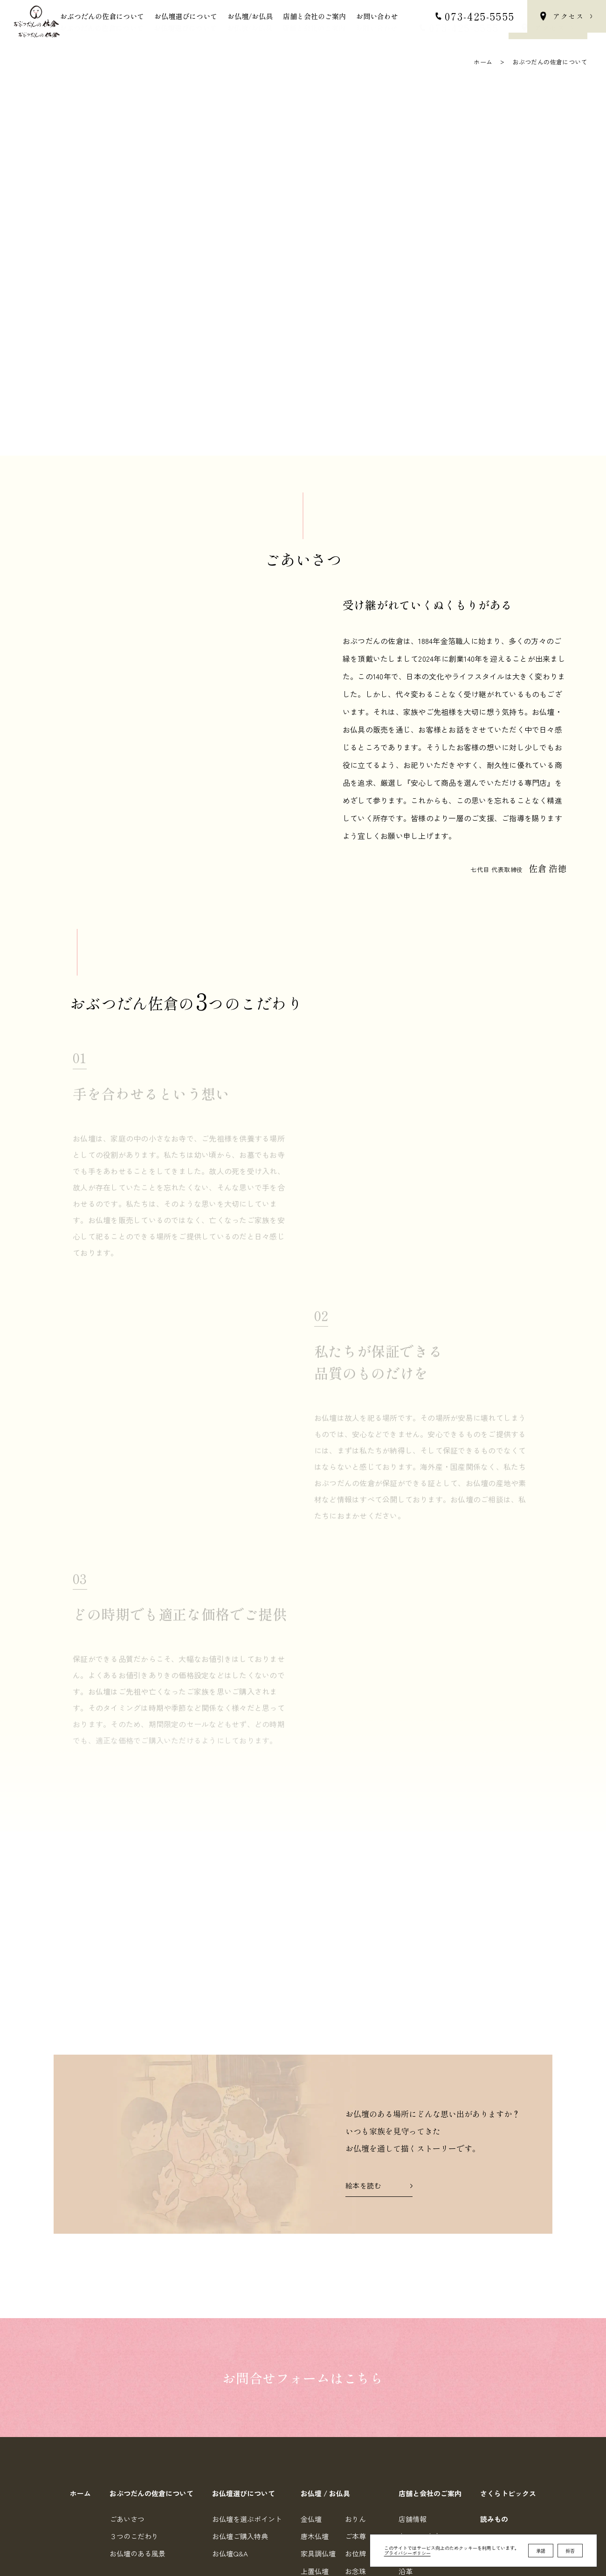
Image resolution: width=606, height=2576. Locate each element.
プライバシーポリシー (407, 2556)
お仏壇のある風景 (137, 2345)
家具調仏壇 (318, 2345)
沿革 (406, 2363)
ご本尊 (355, 2328)
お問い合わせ (377, 28)
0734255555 (318, 2490)
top (574, 2550)
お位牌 (355, 2345)
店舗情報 (413, 2311)
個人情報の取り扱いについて (441, 2508)
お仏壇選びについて (185, 28)
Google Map (203, 2454)
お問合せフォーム (443, 2490)
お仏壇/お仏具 (249, 28)
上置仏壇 (315, 2363)
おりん (355, 2311)
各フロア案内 (420, 2328)
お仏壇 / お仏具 (325, 2285)
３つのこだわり (134, 2328)
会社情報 (413, 2345)
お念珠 (355, 2363)
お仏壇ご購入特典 (240, 2328)
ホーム (483, 61)
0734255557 (319, 2506)
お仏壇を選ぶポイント (247, 2311)
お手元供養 (362, 2380)
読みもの (494, 2311)
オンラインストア (508, 2337)
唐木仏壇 (315, 2328)
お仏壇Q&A (230, 2345)
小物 (352, 2398)
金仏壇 (311, 2311)
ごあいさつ (127, 2311)
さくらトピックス (508, 2285)
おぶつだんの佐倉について (102, 28)
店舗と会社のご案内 (313, 28)
